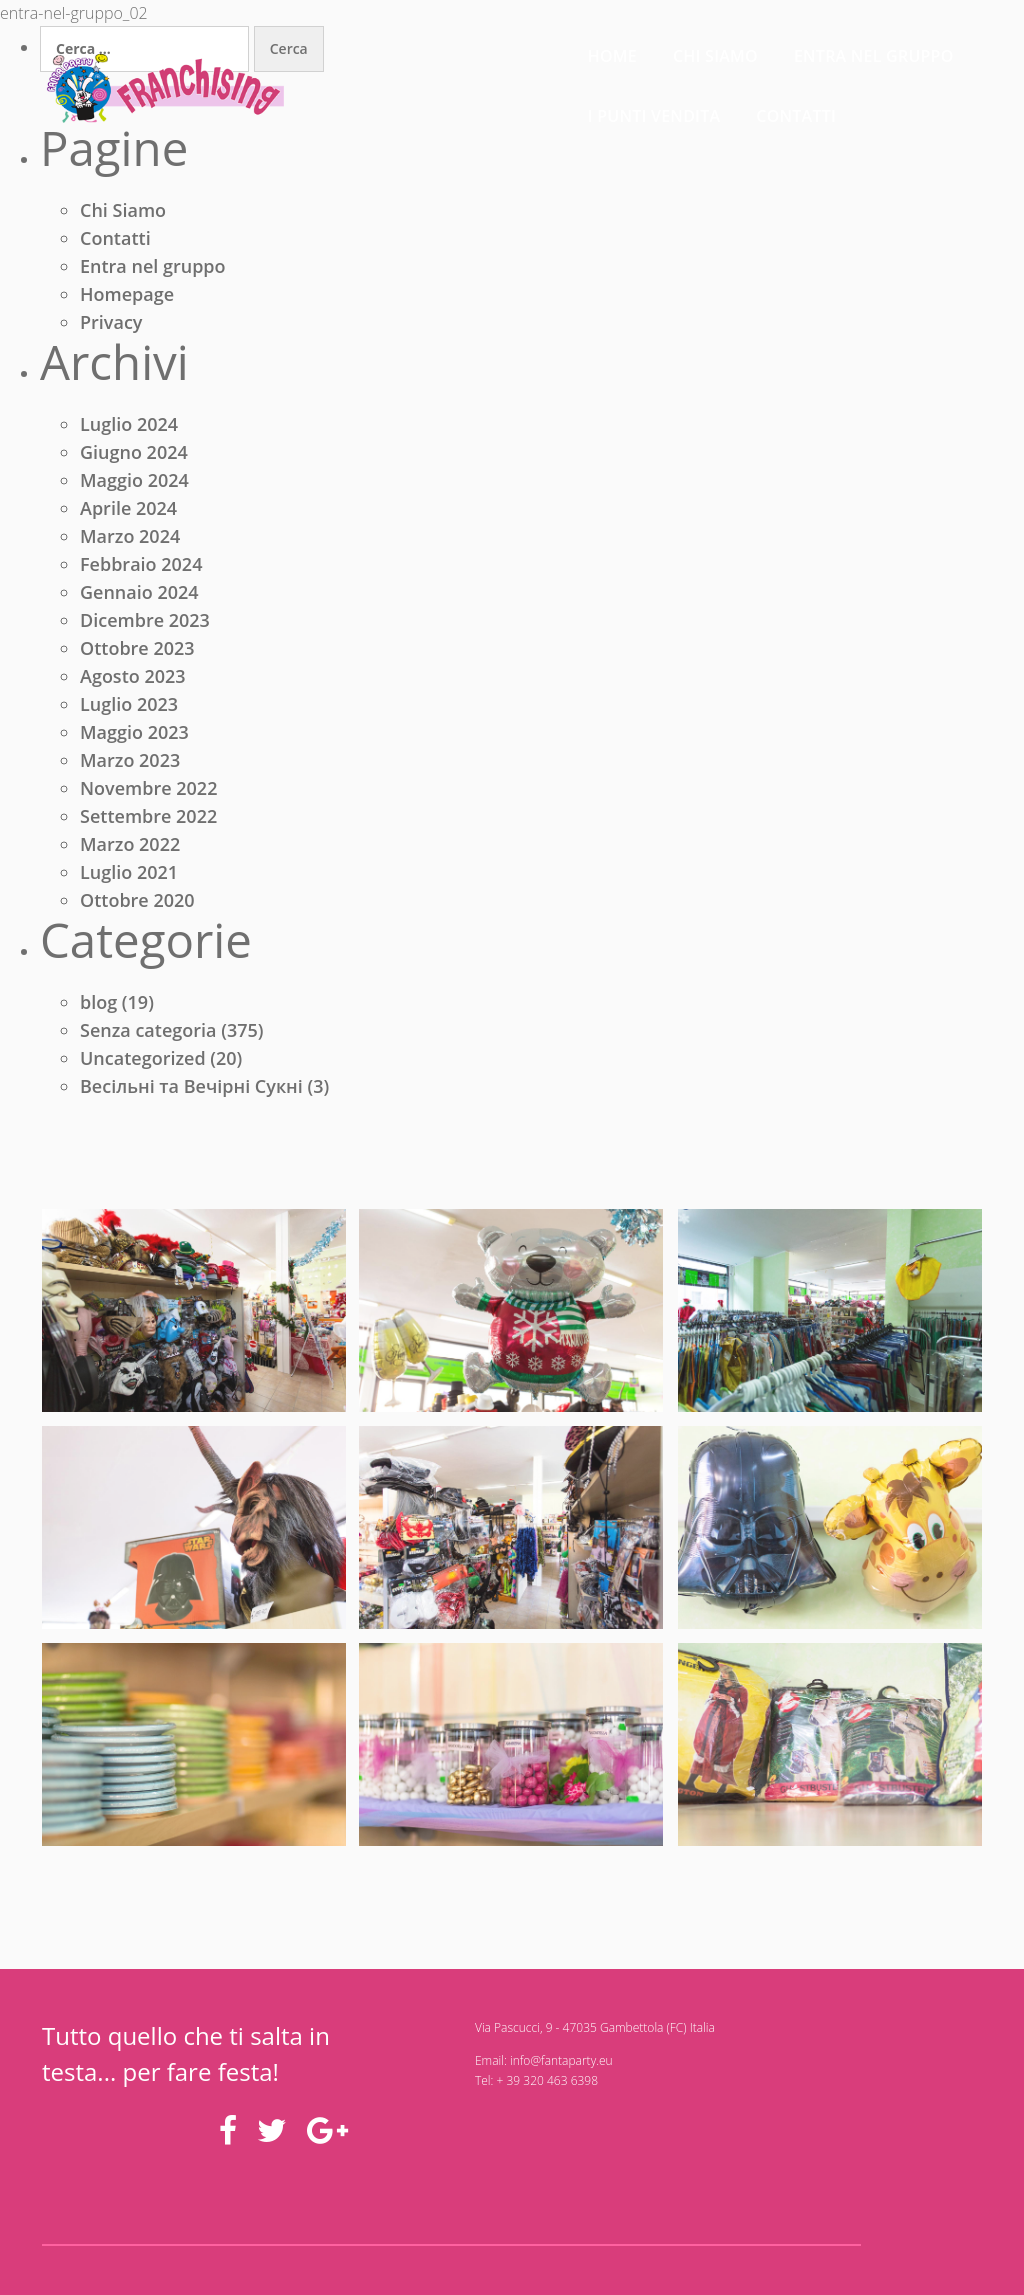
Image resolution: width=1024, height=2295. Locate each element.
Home (356, 50)
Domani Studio (274, 2234)
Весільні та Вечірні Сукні (191, 1095)
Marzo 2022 (130, 850)
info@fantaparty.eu (481, 2074)
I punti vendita (800, 50)
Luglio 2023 (129, 710)
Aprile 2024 (128, 514)
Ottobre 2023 (137, 654)
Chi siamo (459, 50)
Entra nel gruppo (618, 50)
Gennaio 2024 (139, 598)
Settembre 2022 (148, 822)
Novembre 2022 (148, 794)
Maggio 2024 (134, 486)
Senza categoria (148, 1039)
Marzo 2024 (130, 542)
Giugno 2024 (134, 458)
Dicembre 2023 (145, 626)
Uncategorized (143, 1067)
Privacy (111, 325)
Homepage (127, 297)
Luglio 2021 (129, 878)
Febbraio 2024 (141, 570)
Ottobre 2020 (137, 906)
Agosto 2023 (133, 682)
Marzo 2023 (130, 766)
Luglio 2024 (129, 430)
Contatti (942, 50)
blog (98, 1011)
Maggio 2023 (134, 738)
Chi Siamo (123, 213)
